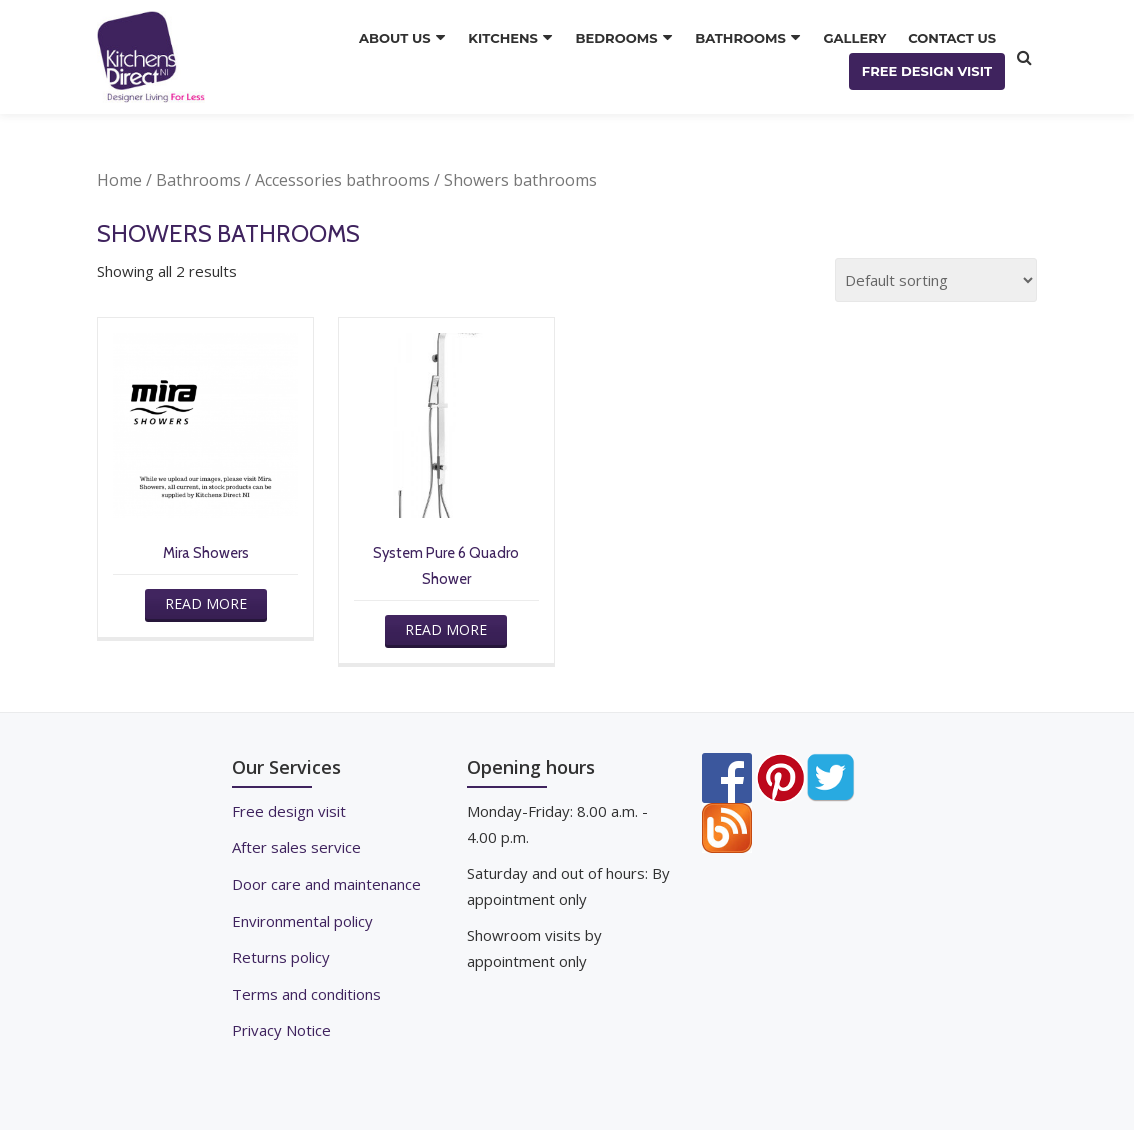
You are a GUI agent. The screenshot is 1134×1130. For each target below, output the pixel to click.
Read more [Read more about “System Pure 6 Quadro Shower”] (445, 628)
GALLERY (855, 39)
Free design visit (289, 810)
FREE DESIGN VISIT (928, 71)
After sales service (296, 846)
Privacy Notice (281, 1026)
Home (119, 180)
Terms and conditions (306, 990)
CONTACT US (952, 39)
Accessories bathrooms (342, 180)
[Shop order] (936, 280)
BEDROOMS (622, 39)
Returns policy (281, 954)
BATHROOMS (744, 39)
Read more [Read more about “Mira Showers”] (205, 602)
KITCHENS (510, 39)
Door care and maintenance (326, 882)
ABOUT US (404, 39)
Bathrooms (198, 180)
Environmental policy (302, 918)
